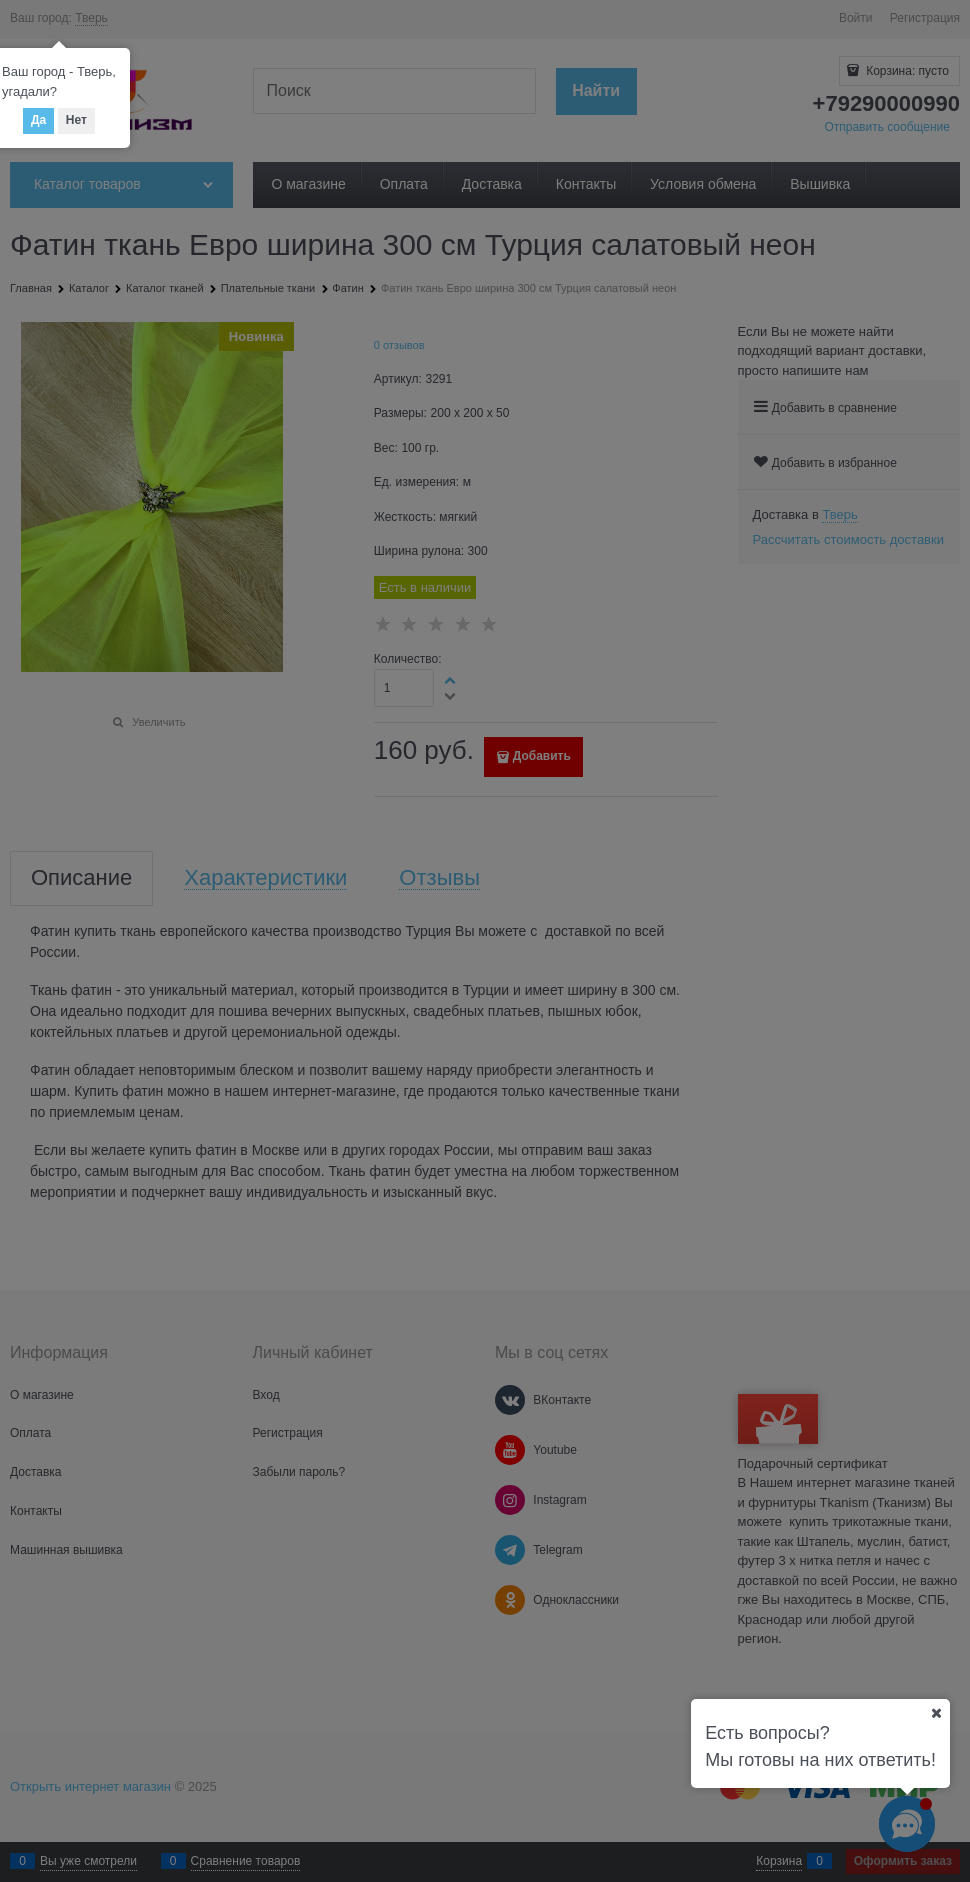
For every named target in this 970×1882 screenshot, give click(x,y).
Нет (76, 120)
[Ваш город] (936, 1713)
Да (38, 120)
